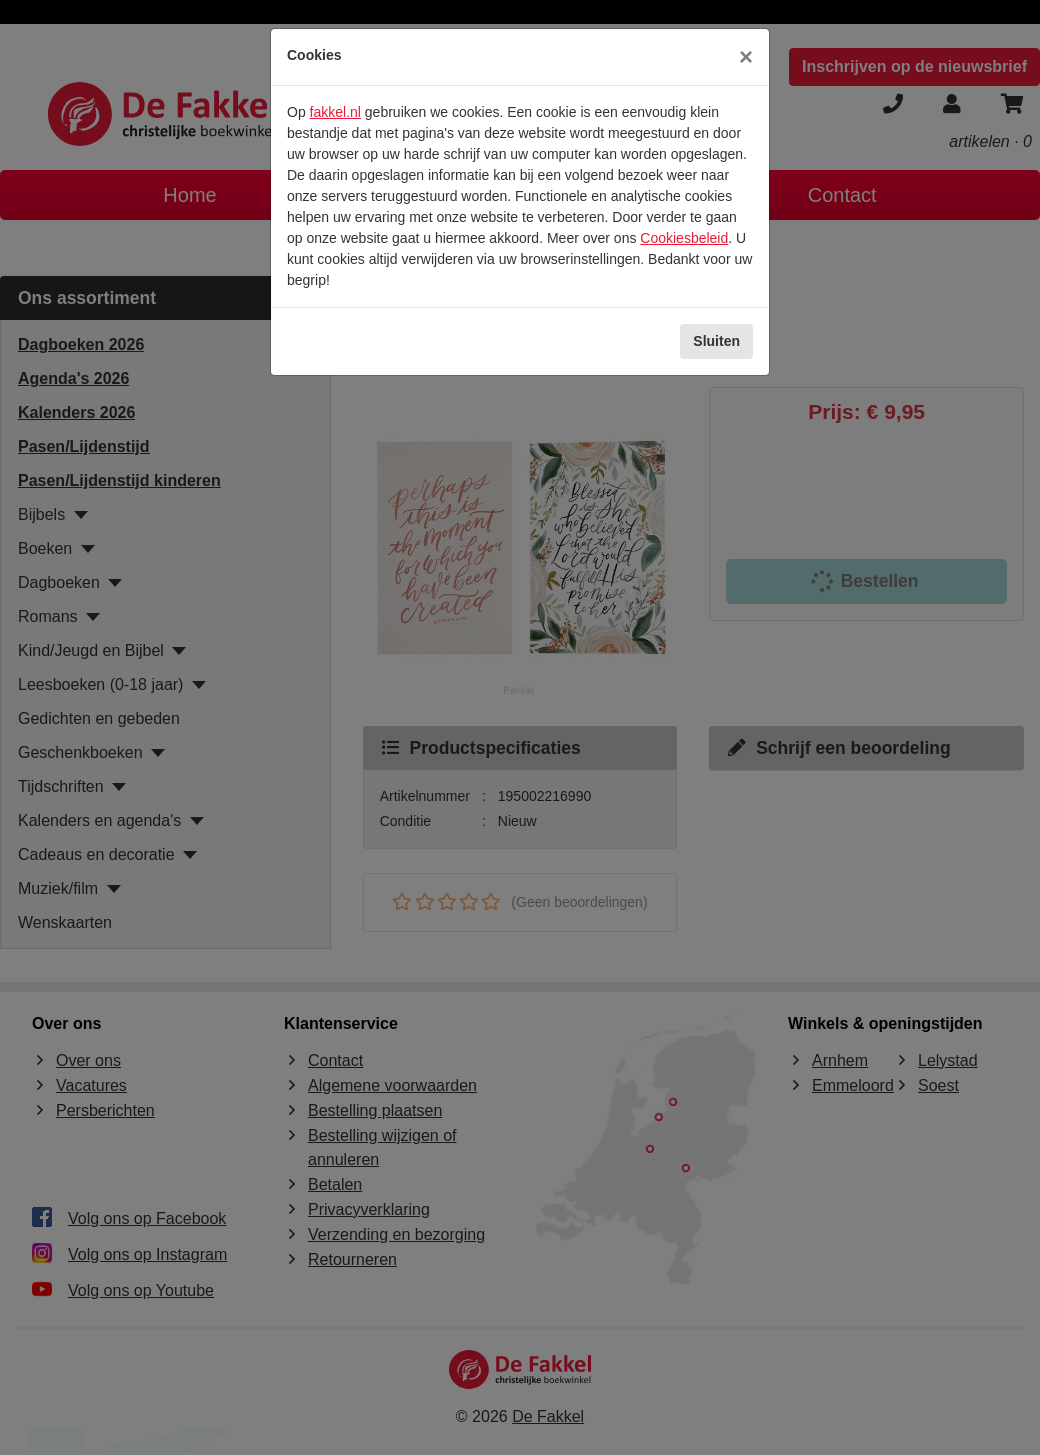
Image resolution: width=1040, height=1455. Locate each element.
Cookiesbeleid (684, 238)
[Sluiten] (746, 57)
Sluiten (716, 341)
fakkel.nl (335, 112)
